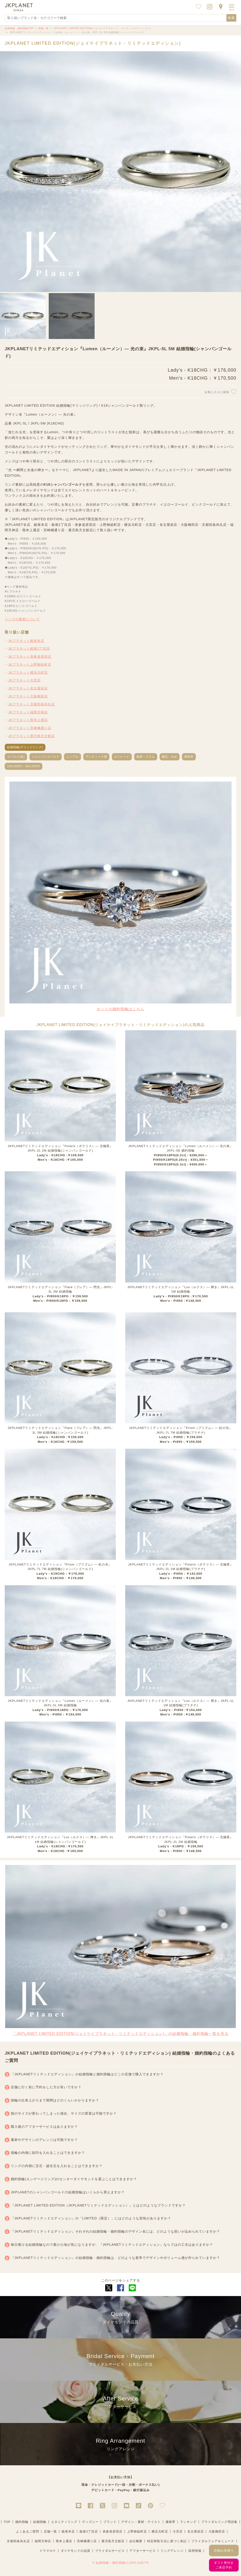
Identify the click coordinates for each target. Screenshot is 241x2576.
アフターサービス (142, 2550)
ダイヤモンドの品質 (75, 2550)
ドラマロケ (48, 2550)
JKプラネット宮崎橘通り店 (29, 728)
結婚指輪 (39, 2522)
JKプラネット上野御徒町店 (29, 664)
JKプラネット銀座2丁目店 (29, 648)
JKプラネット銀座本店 (26, 641)
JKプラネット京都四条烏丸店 (31, 704)
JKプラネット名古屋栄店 (28, 688)
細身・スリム (146, 756)
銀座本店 (68, 2531)
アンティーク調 (96, 756)
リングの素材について (22, 619)
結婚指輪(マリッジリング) (25, 747)
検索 (231, 18)
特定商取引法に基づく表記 (167, 2541)
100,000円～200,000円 (23, 766)
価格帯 (170, 2522)
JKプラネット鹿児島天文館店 (31, 736)
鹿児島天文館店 (113, 2541)
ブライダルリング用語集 (219, 2522)
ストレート (121, 756)
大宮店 (178, 2531)
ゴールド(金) (16, 756)
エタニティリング (64, 2522)
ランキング (188, 2522)
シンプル (72, 756)
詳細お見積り (224, 2550)
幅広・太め (169, 756)
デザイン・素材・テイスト (141, 2522)
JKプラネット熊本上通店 (28, 720)
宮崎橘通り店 (87, 2541)
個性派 (188, 756)
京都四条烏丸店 (18, 2541)
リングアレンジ (172, 2550)
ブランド (109, 2522)
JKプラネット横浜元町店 (28, 672)
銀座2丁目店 (89, 2531)
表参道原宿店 (112, 2531)
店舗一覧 (50, 2531)
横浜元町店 (160, 2531)
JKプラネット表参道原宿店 (29, 656)
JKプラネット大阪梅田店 (28, 696)
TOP (7, 2522)
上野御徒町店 (137, 2531)
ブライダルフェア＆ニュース (212, 2541)
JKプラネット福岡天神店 (28, 712)
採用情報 (194, 2550)
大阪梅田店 (217, 2531)
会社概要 (135, 2541)
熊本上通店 (64, 2541)
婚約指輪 (21, 2522)
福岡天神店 (43, 2541)
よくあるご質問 (27, 2531)
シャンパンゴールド (45, 756)
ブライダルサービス (110, 2550)
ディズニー (90, 2522)
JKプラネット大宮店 (24, 680)
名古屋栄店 (195, 2531)
